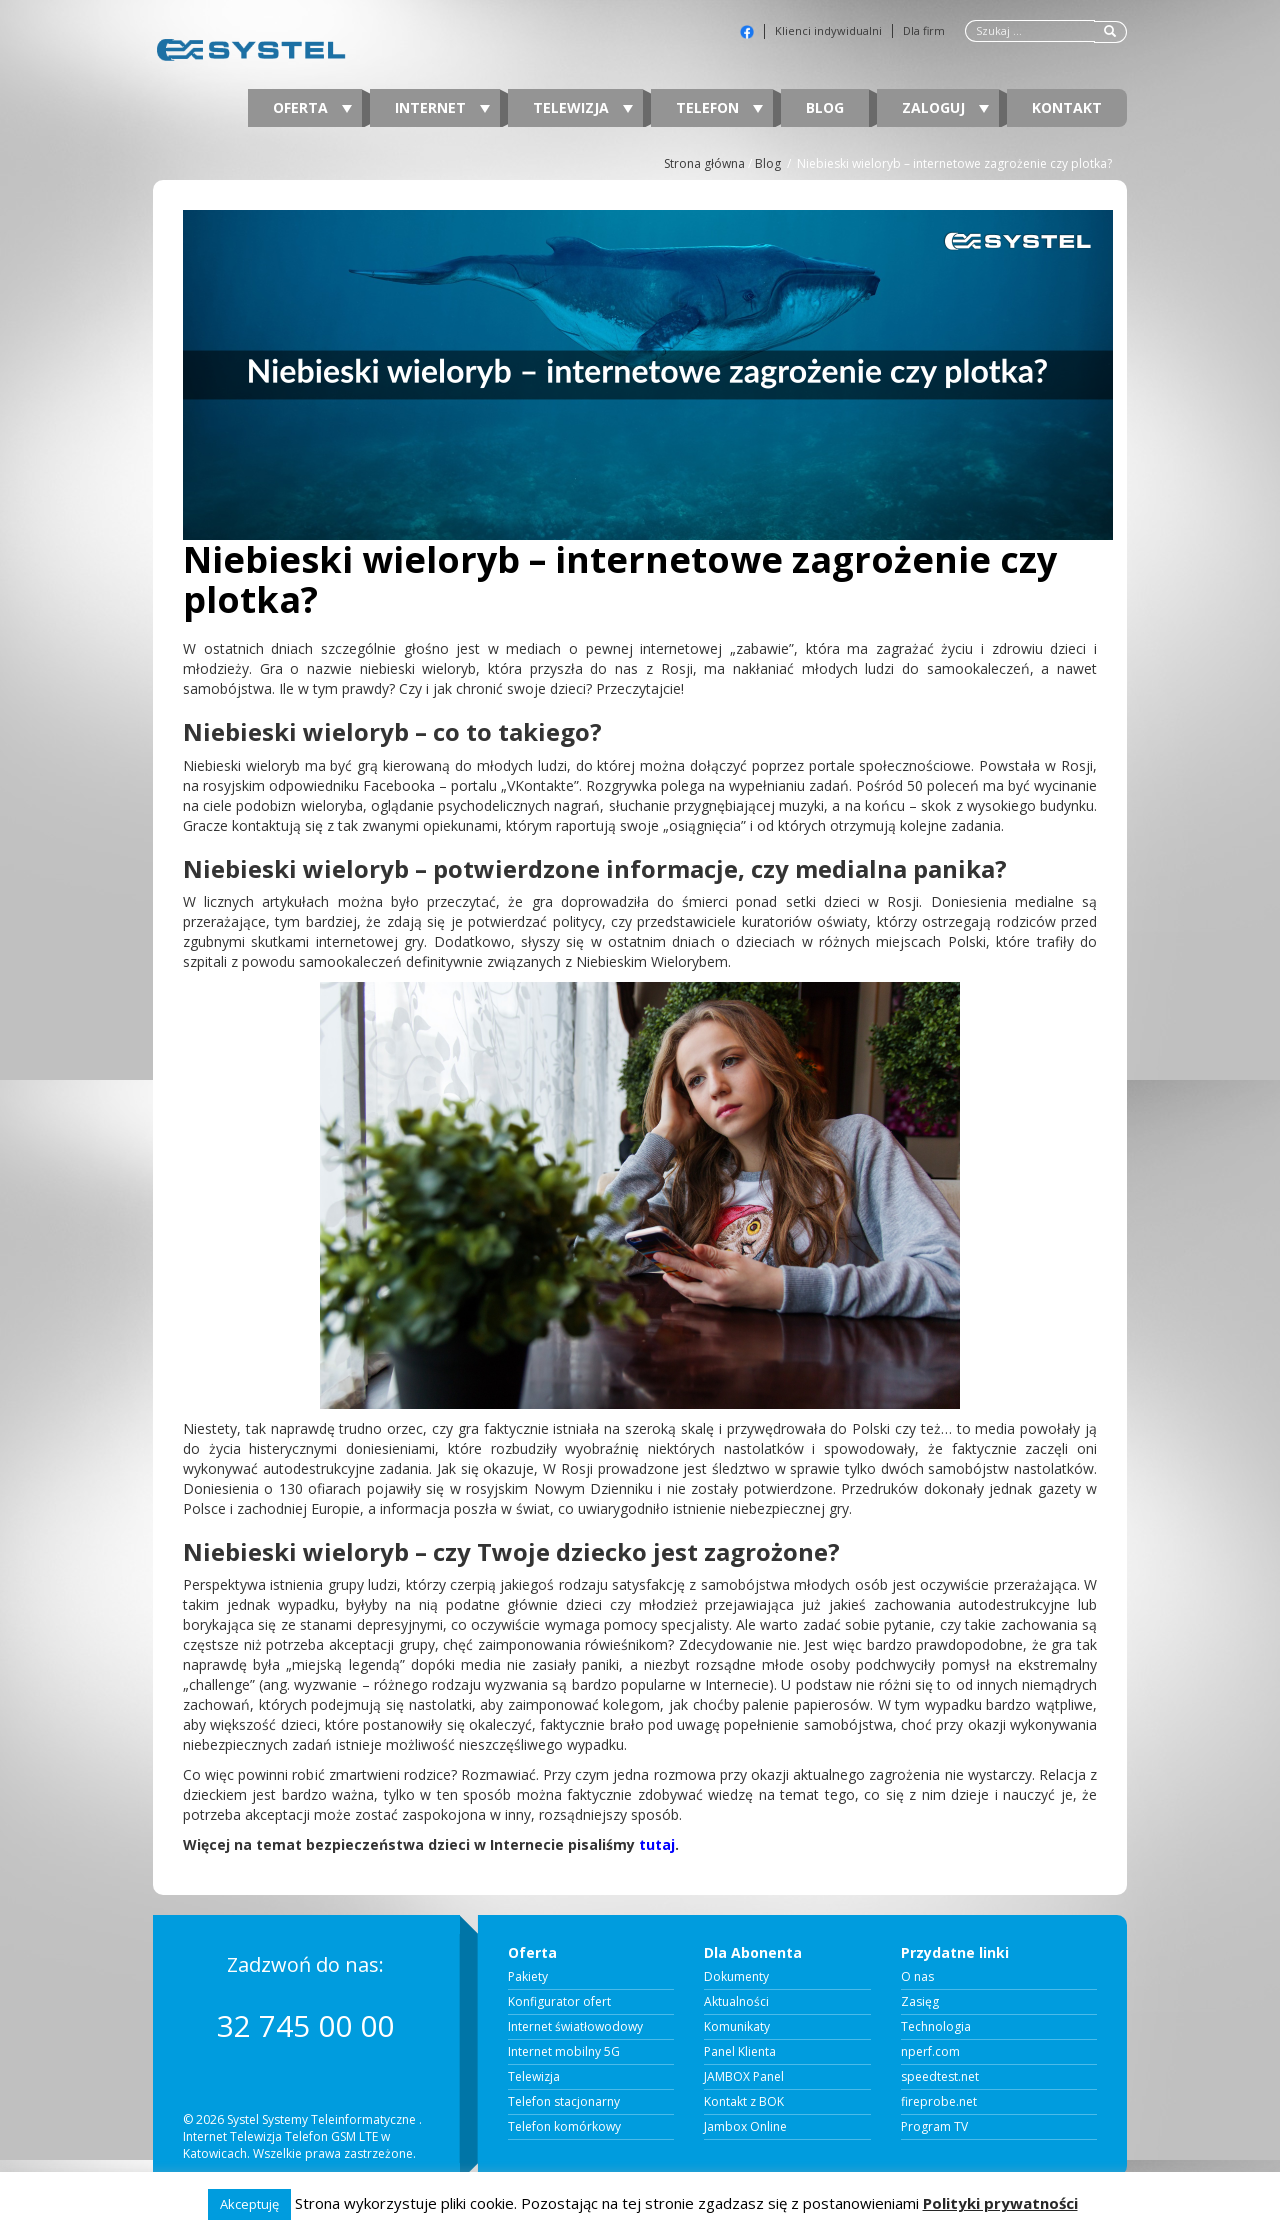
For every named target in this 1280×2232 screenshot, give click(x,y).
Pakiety (528, 1977)
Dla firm (924, 31)
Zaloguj (945, 107)
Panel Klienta (740, 2052)
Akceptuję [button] (249, 2204)
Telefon (719, 107)
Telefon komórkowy (564, 2127)
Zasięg (920, 2002)
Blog (825, 107)
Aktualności (736, 2002)
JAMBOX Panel (744, 2077)
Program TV (934, 2127)
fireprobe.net (939, 2102)
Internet (442, 107)
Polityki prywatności (1000, 2203)
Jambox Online (745, 2127)
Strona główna (704, 163)
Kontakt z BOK (744, 2102)
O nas (917, 1977)
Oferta (312, 107)
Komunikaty (737, 2027)
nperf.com (930, 2052)
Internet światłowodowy (575, 2027)
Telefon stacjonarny (564, 2102)
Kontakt (1067, 107)
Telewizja (583, 107)
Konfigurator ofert (559, 2002)
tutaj (657, 1844)
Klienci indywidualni (828, 31)
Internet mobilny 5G (564, 2052)
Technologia (936, 2027)
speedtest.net (940, 2077)
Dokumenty (736, 1977)
